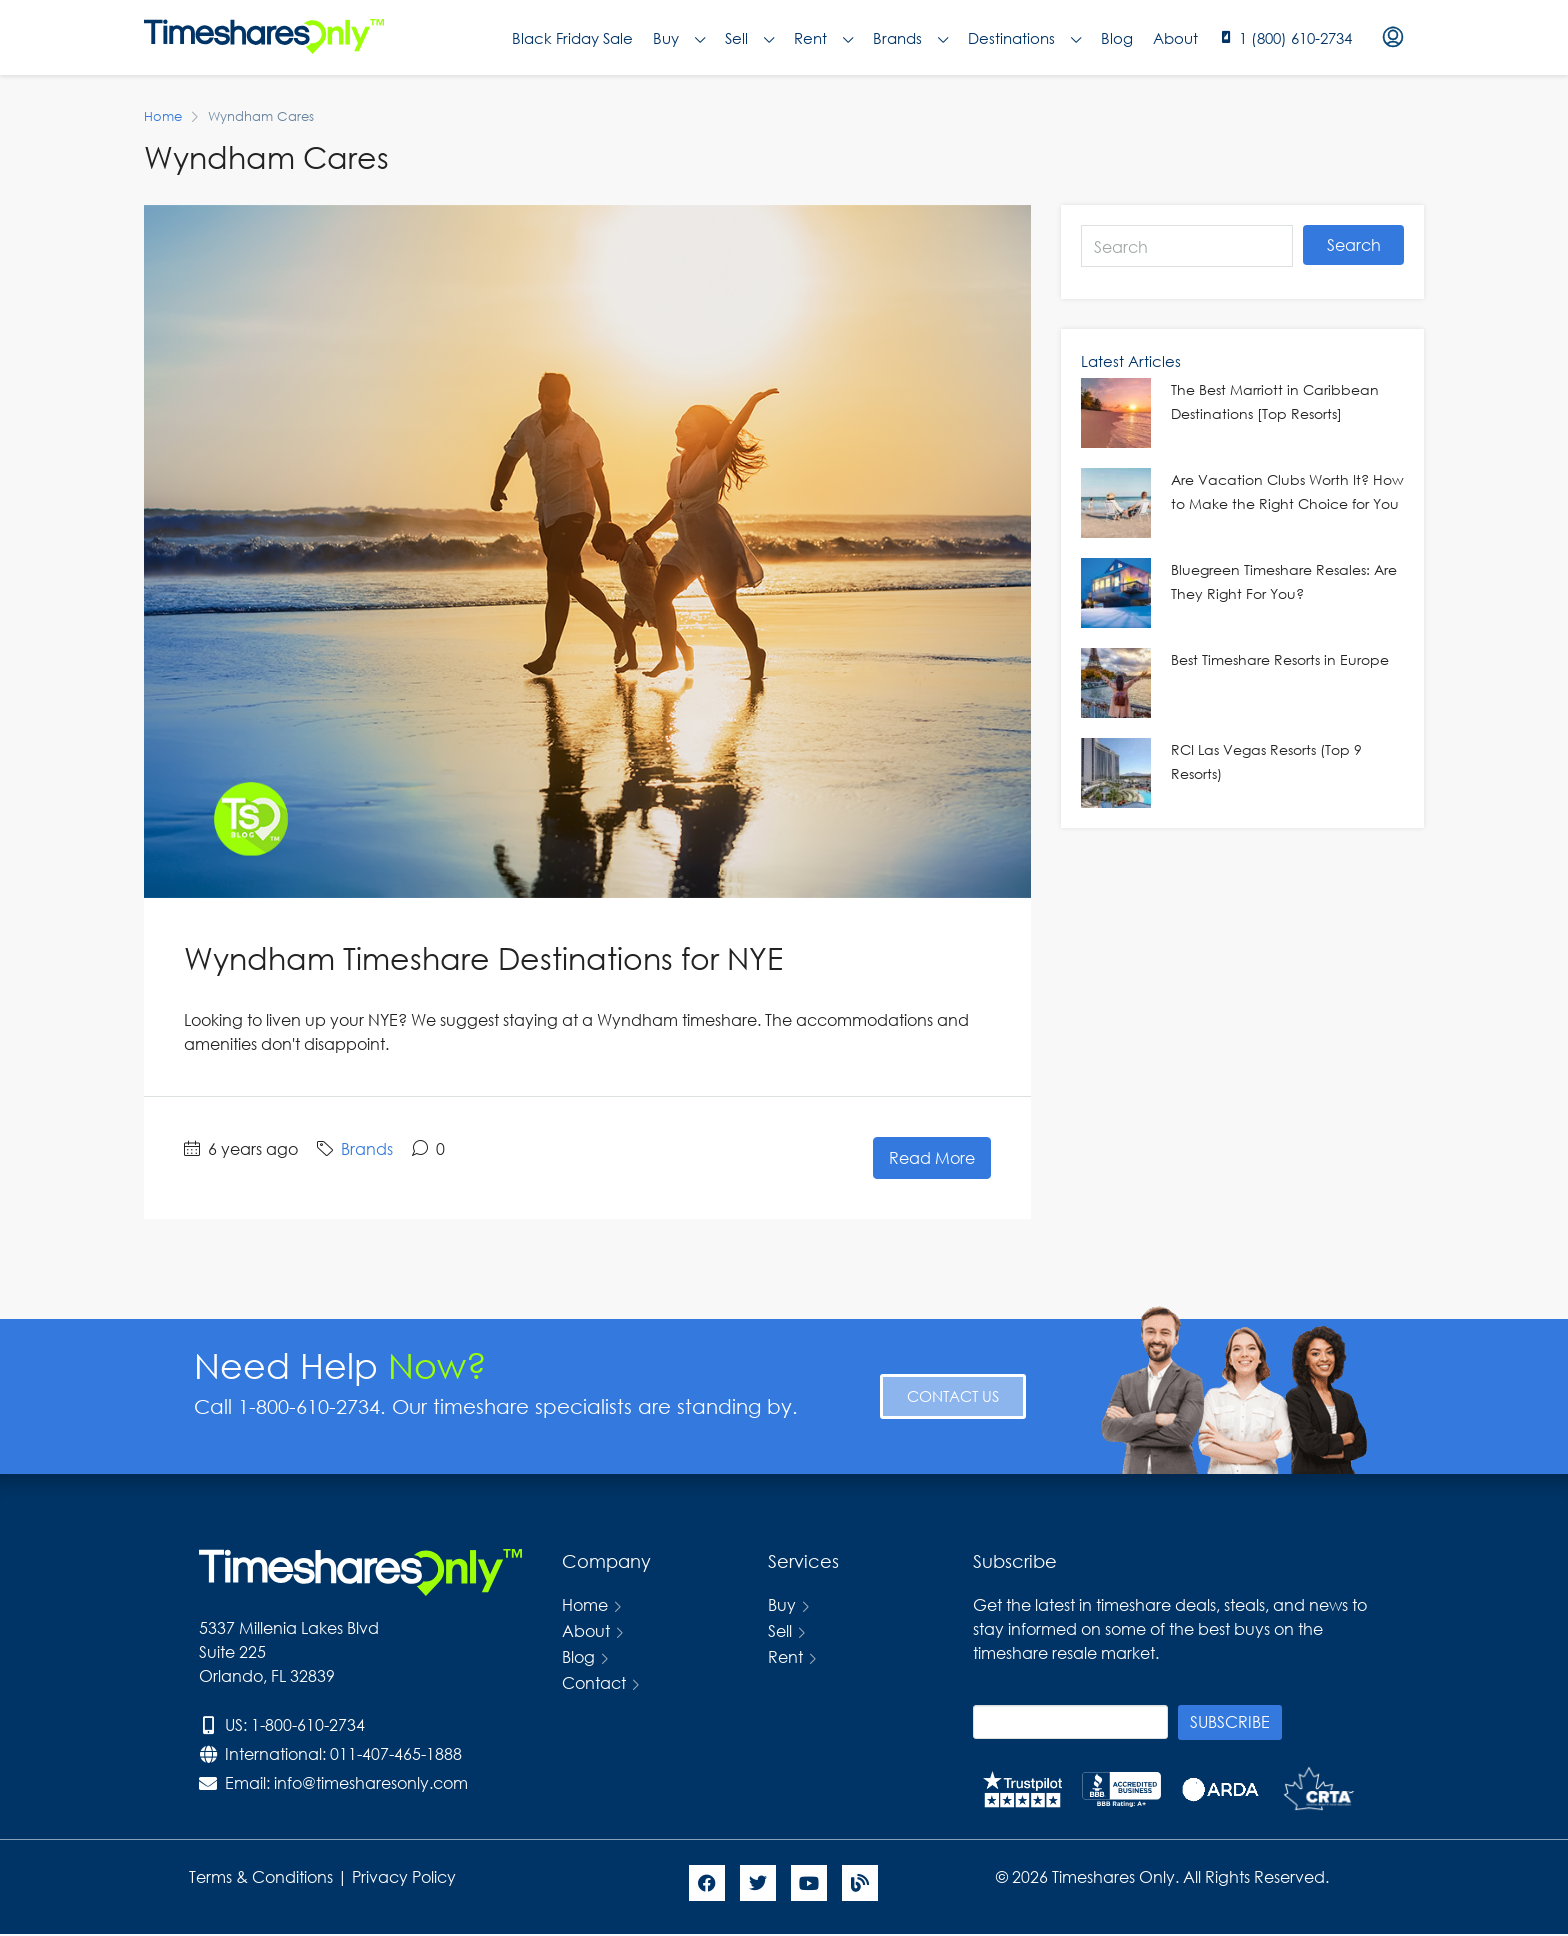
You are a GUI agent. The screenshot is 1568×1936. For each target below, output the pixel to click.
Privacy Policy (406, 1876)
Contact (594, 1682)
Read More (932, 1157)
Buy (679, 38)
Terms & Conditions (261, 1876)
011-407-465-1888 (396, 1753)
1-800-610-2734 (308, 1724)
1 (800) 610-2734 (1295, 38)
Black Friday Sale (572, 38)
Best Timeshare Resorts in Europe (1280, 659)
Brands (910, 38)
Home (585, 1604)
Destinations (1024, 38)
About (1175, 38)
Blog (1117, 38)
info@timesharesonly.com (371, 1782)
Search (1354, 244)
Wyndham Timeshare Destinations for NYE (483, 957)
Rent (823, 38)
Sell (749, 38)
